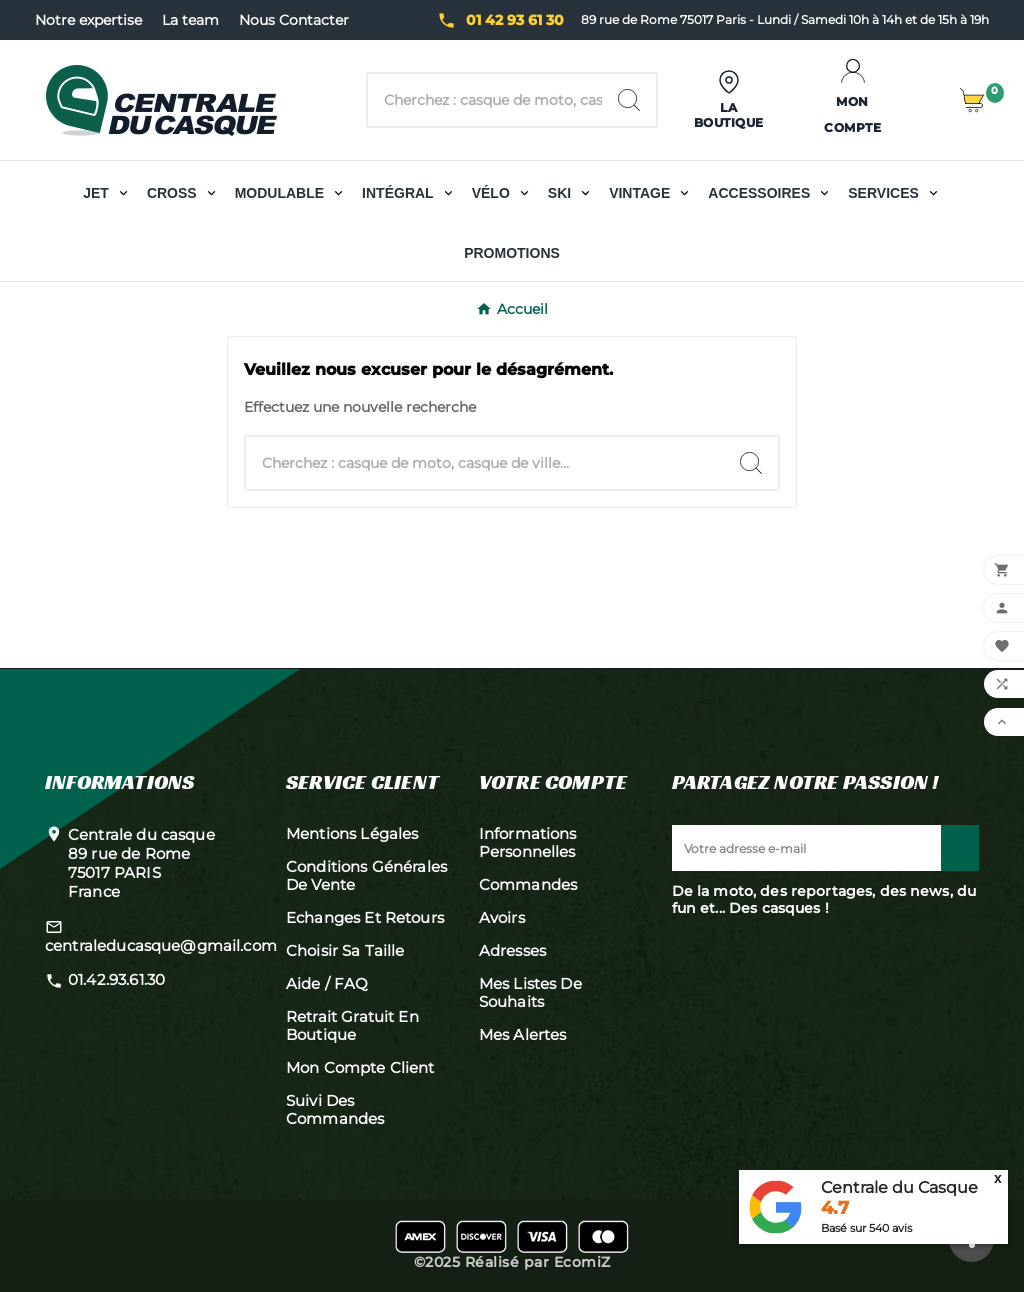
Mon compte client (360, 1067)
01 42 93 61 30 (515, 20)
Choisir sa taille (345, 950)
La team (190, 20)
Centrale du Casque (899, 1187)
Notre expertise (88, 20)
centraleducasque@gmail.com (161, 945)
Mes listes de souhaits (530, 992)
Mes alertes (523, 1034)
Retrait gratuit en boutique (352, 1025)
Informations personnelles (528, 842)
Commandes (528, 884)
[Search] (629, 100)
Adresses (512, 950)
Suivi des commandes (335, 1109)
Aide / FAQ (327, 983)
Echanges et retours (365, 917)
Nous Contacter (294, 20)
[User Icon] (729, 100)
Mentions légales (352, 833)
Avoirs (502, 917)
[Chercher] (484, 100)
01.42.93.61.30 (116, 979)
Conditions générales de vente (366, 875)
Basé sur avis (866, 1228)
